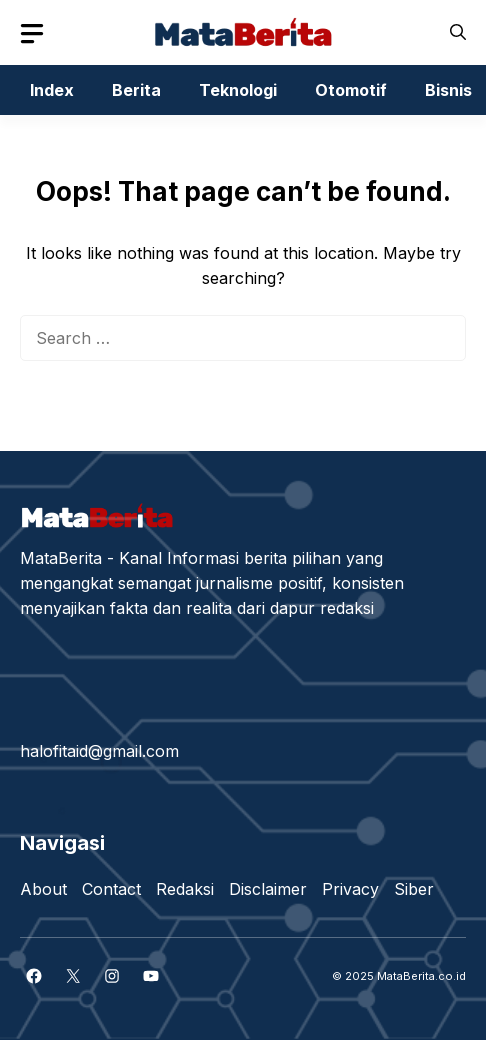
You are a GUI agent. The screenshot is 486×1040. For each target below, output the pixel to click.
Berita (136, 90)
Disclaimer (268, 889)
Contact (111, 889)
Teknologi (238, 90)
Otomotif (351, 90)
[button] (458, 32)
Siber (414, 889)
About (43, 889)
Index (52, 90)
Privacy (350, 889)
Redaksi (185, 889)
